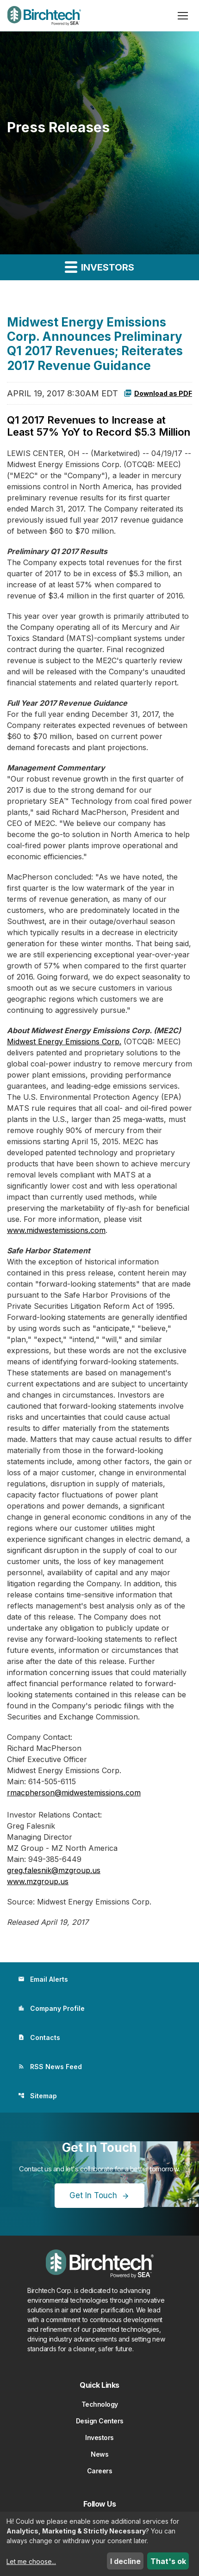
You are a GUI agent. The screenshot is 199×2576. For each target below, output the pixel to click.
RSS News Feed (50, 2067)
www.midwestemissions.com (56, 1230)
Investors (99, 2437)
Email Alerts (43, 1979)
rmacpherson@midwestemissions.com (74, 1792)
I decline (125, 2561)
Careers (99, 2471)
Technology (99, 2404)
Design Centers (100, 2421)
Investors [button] (99, 266)
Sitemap (37, 2096)
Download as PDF (158, 393)
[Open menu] (183, 15)
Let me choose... (31, 2561)
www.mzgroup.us (37, 1881)
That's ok (168, 2561)
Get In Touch (93, 2195)
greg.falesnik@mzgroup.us (53, 1870)
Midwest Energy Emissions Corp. (64, 1041)
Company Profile (51, 2008)
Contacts (39, 2037)
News (99, 2454)
